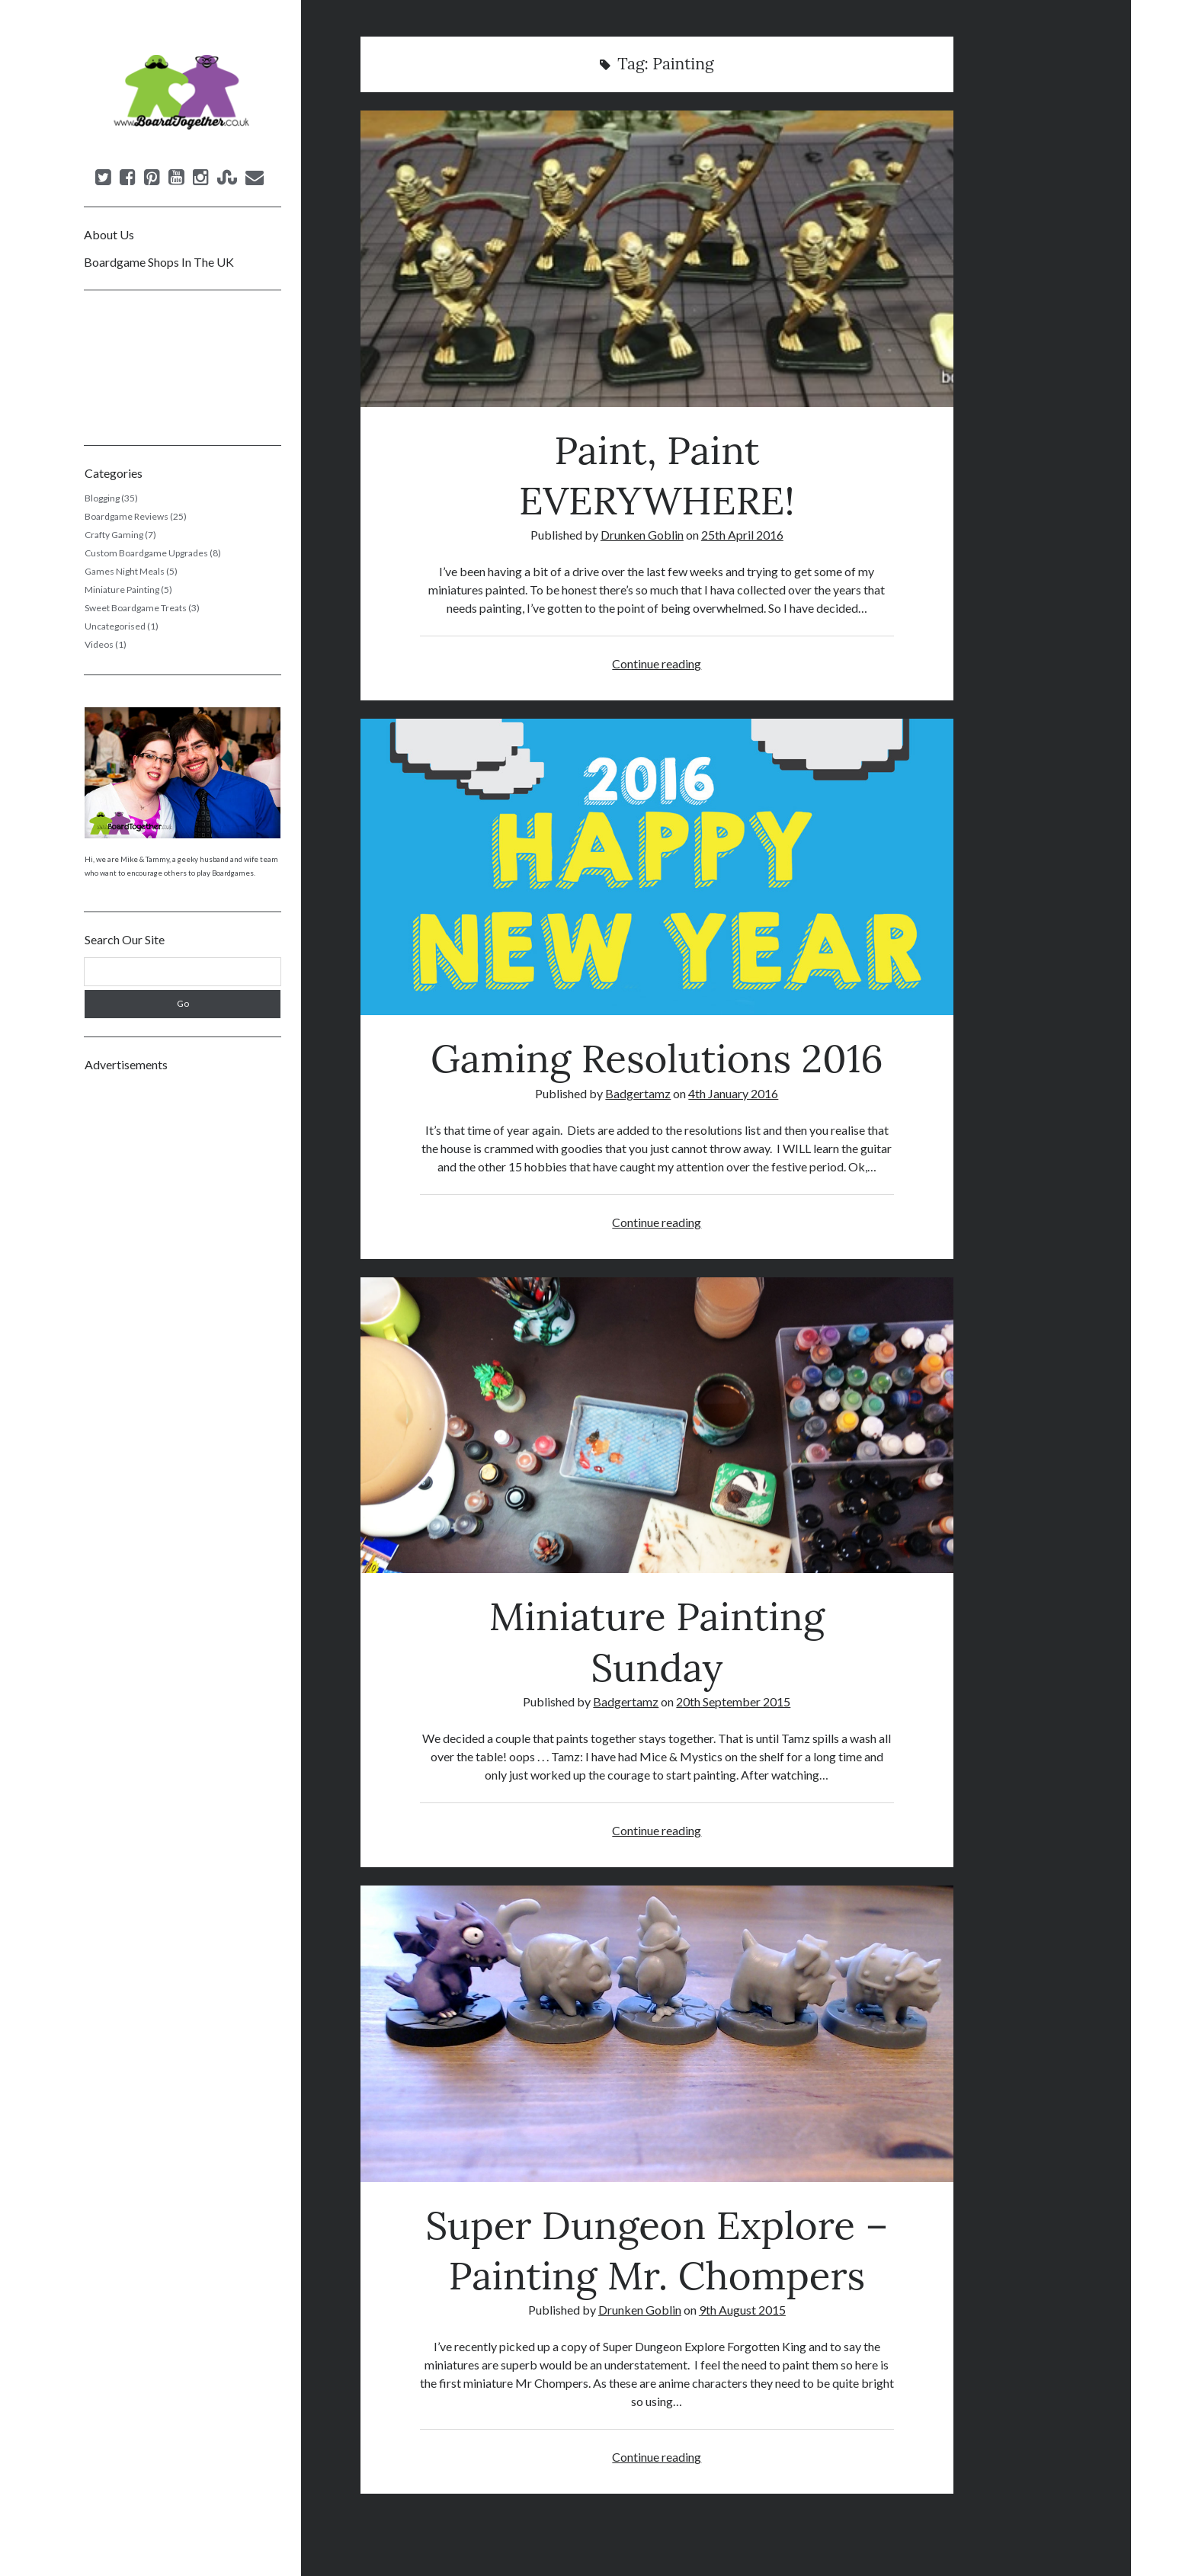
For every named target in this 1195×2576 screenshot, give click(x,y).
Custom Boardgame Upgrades (146, 553)
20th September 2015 (733, 1701)
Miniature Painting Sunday (656, 1425)
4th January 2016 (733, 1093)
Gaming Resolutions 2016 (656, 867)
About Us (109, 234)
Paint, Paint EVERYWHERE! (656, 259)
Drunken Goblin (642, 534)
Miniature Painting (122, 589)
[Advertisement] (182, 1311)
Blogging (102, 498)
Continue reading (656, 663)
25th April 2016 (742, 534)
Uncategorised (115, 626)
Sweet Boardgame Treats (136, 608)
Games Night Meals (125, 571)
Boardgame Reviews (126, 516)
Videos (99, 644)
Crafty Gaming (114, 534)
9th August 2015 (742, 2309)
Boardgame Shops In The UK (159, 262)
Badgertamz (638, 1093)
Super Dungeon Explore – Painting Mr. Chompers (656, 2034)
